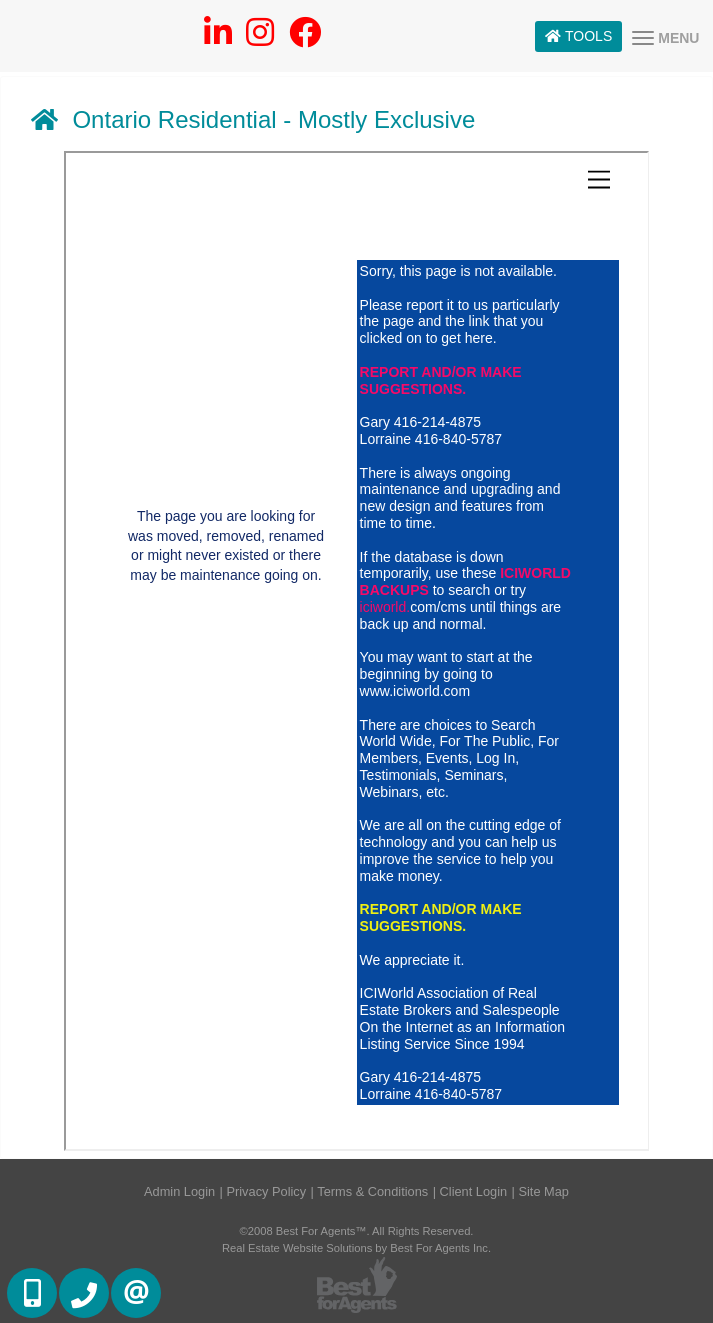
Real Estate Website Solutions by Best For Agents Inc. (356, 1248)
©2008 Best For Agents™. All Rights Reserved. (357, 1231)
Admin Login (179, 1191)
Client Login (474, 1191)
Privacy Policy (266, 1191)
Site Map (543, 1191)
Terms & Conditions (372, 1191)
